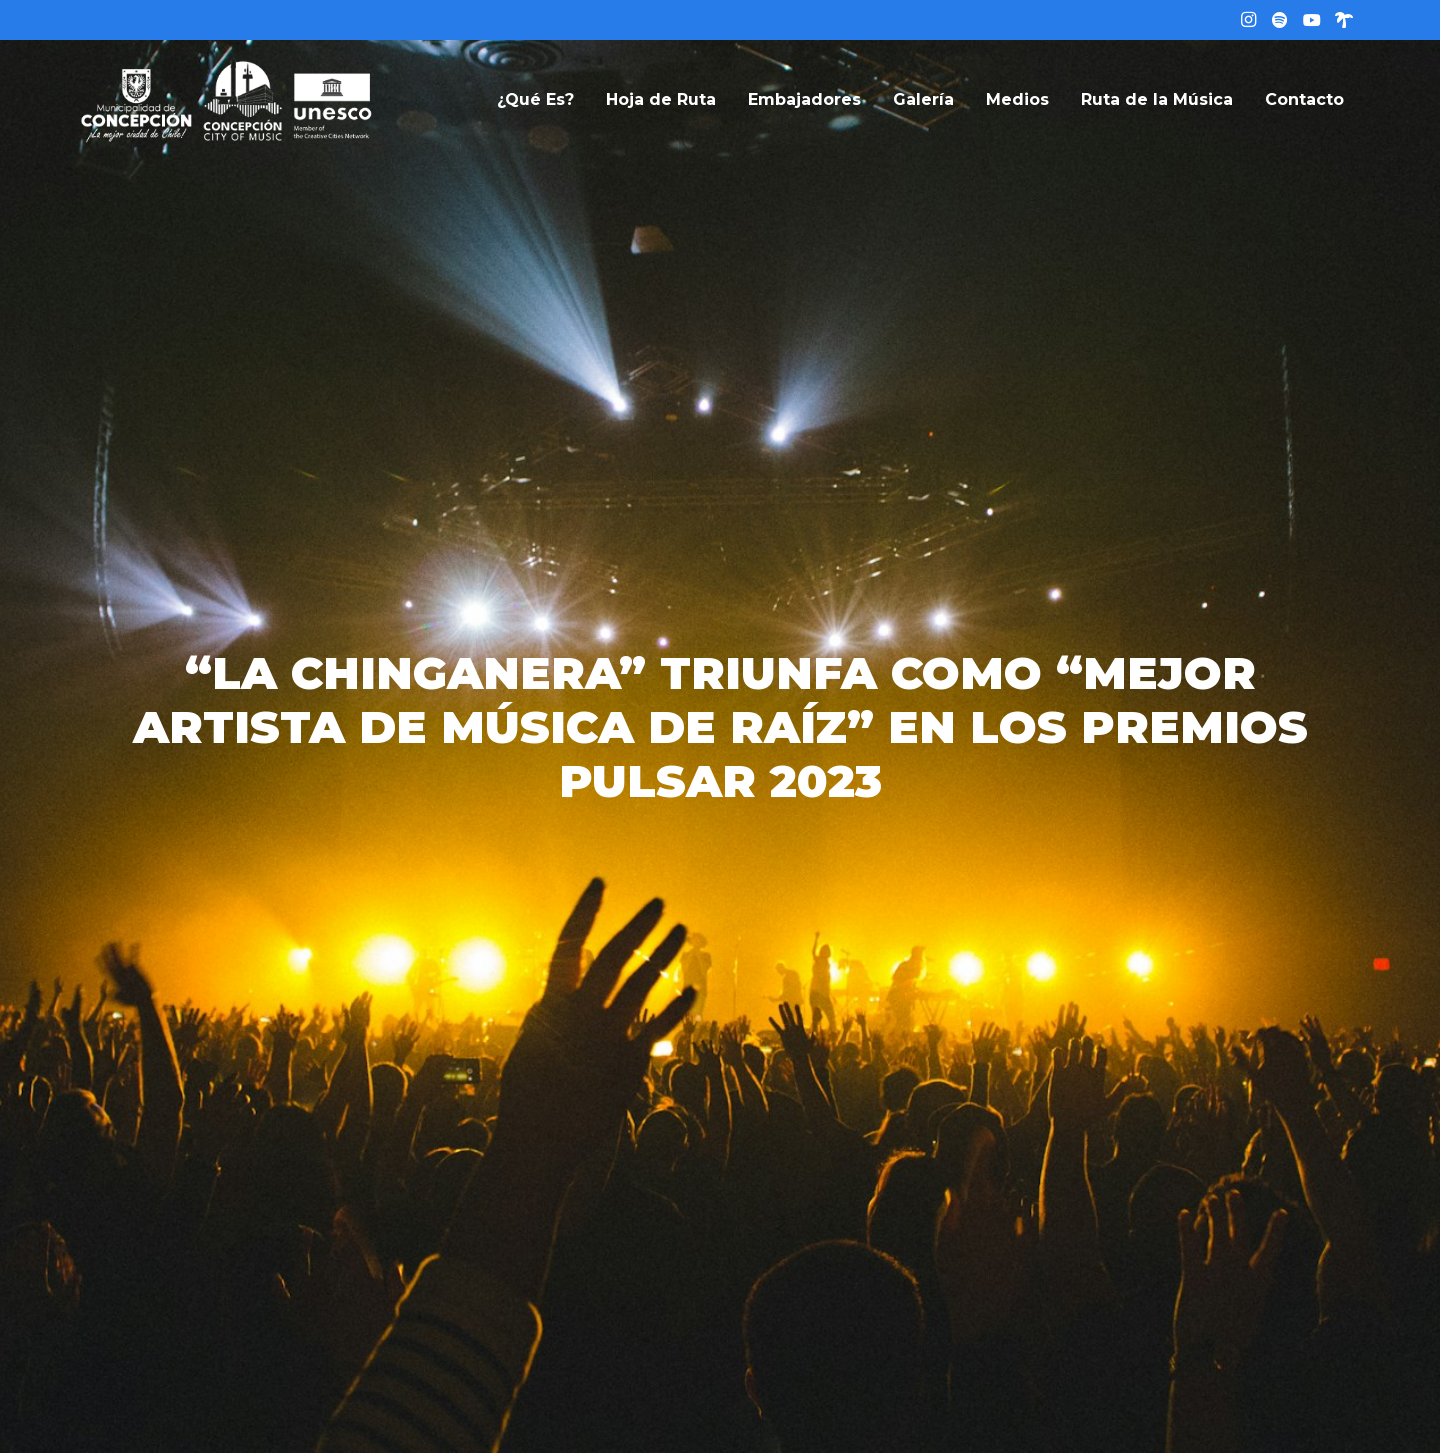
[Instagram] (1248, 20)
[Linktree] (1344, 20)
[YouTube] (1312, 20)
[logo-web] (226, 100)
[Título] (1280, 20)
